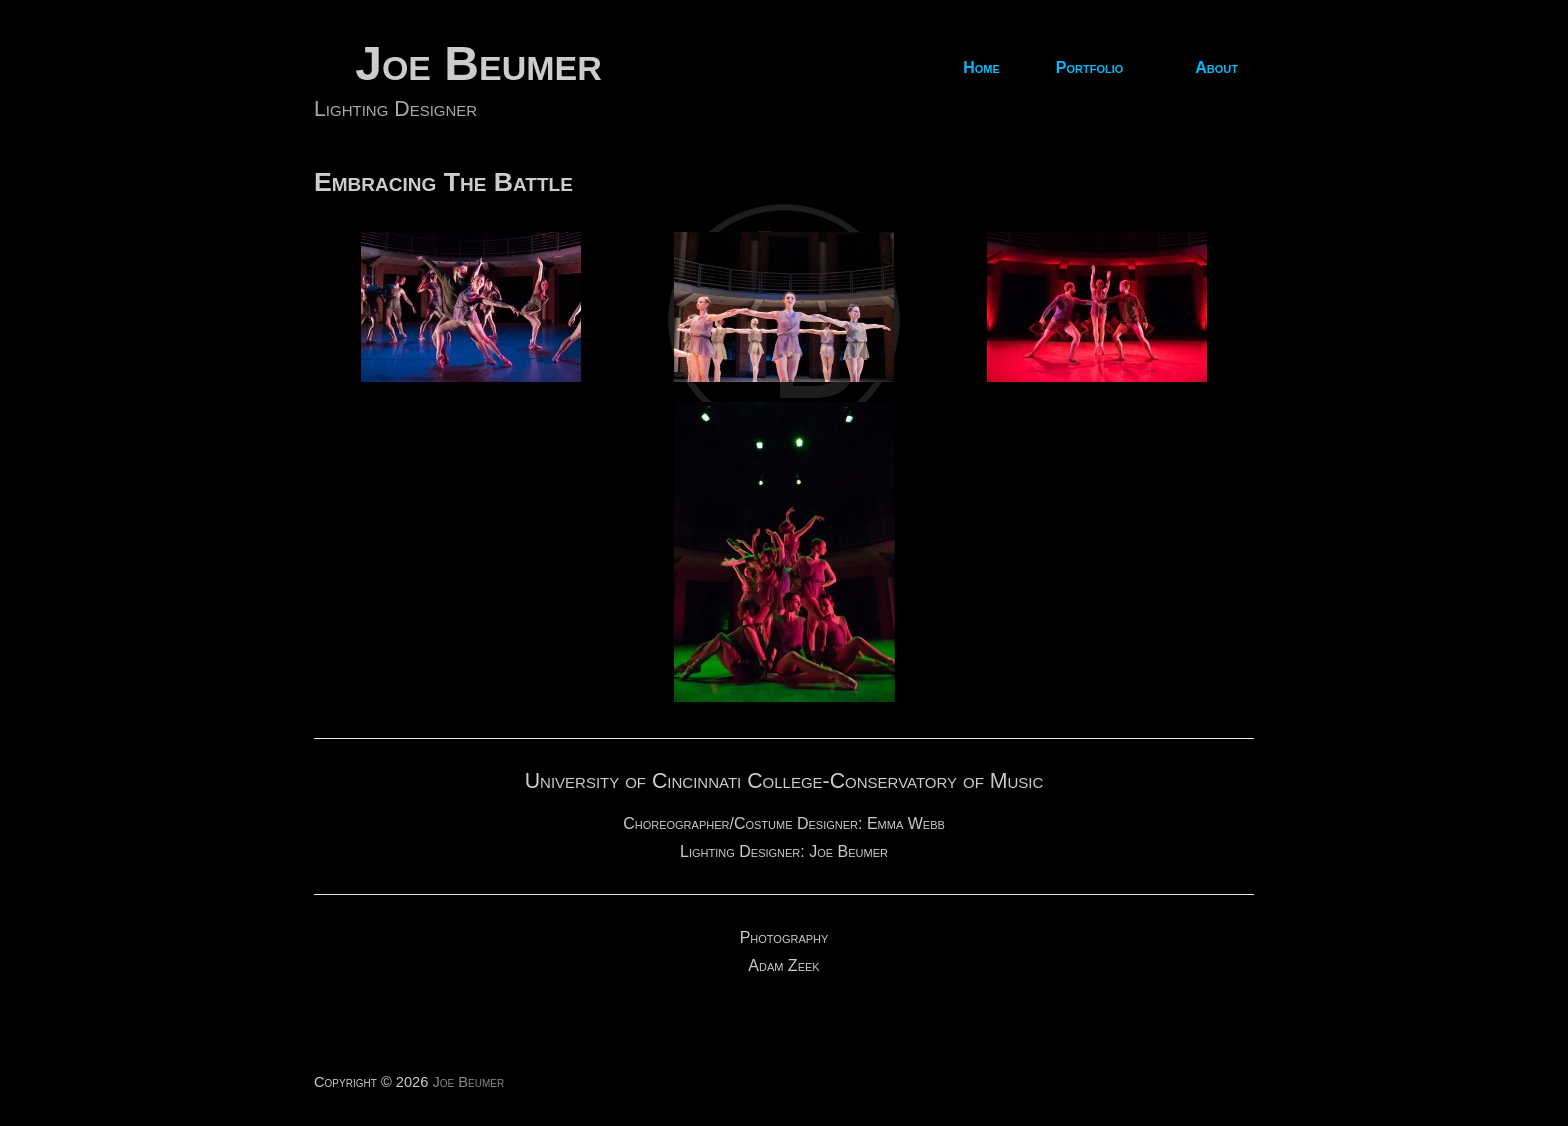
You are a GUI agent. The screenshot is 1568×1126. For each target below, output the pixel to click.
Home (981, 68)
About (1216, 68)
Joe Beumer (478, 63)
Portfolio (1090, 68)
